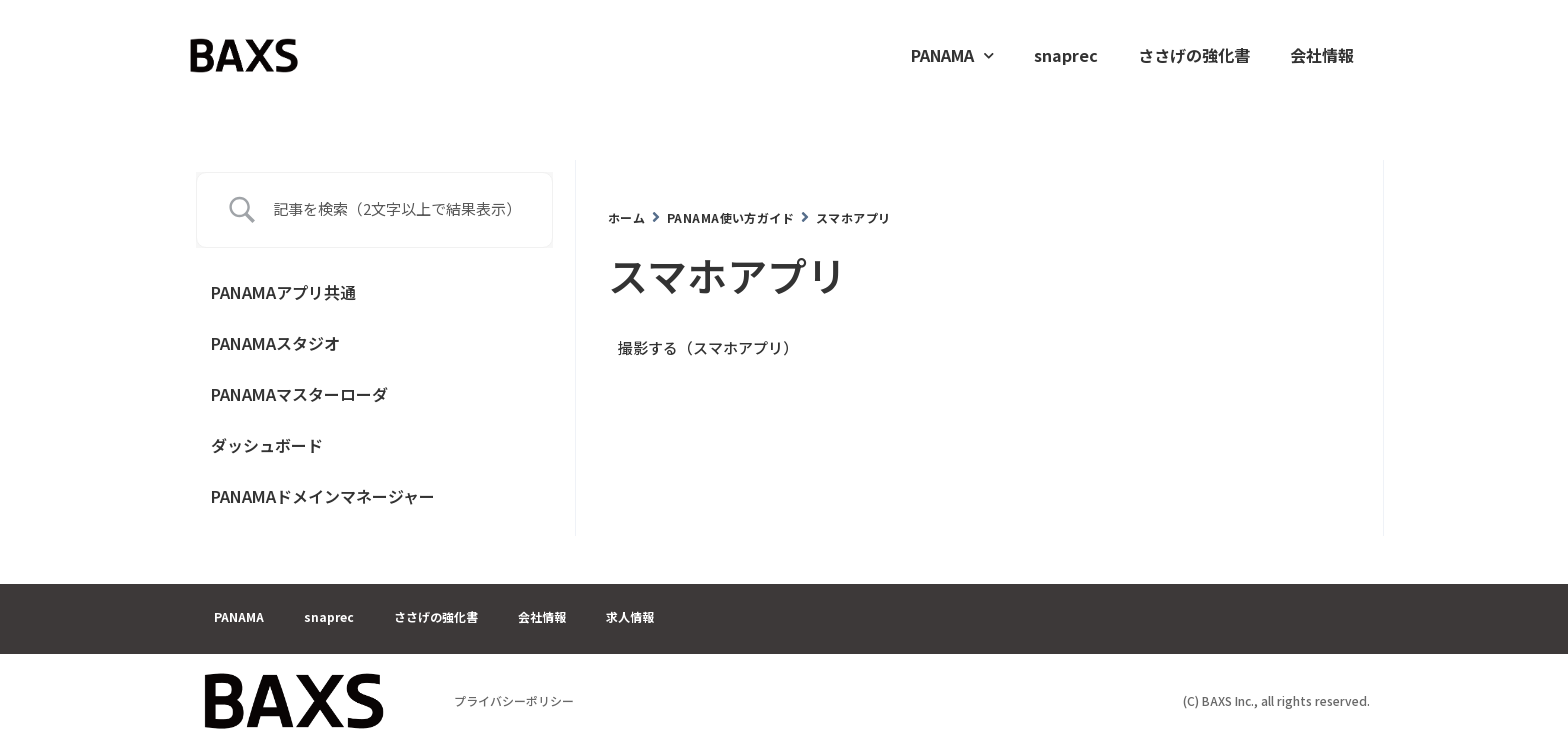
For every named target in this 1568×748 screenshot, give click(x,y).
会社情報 (1322, 55)
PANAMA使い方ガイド (730, 217)
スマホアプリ (853, 217)
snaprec (1066, 55)
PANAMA (952, 55)
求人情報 (630, 616)
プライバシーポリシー (514, 700)
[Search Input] (398, 209)
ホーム (626, 217)
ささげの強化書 (1194, 55)
